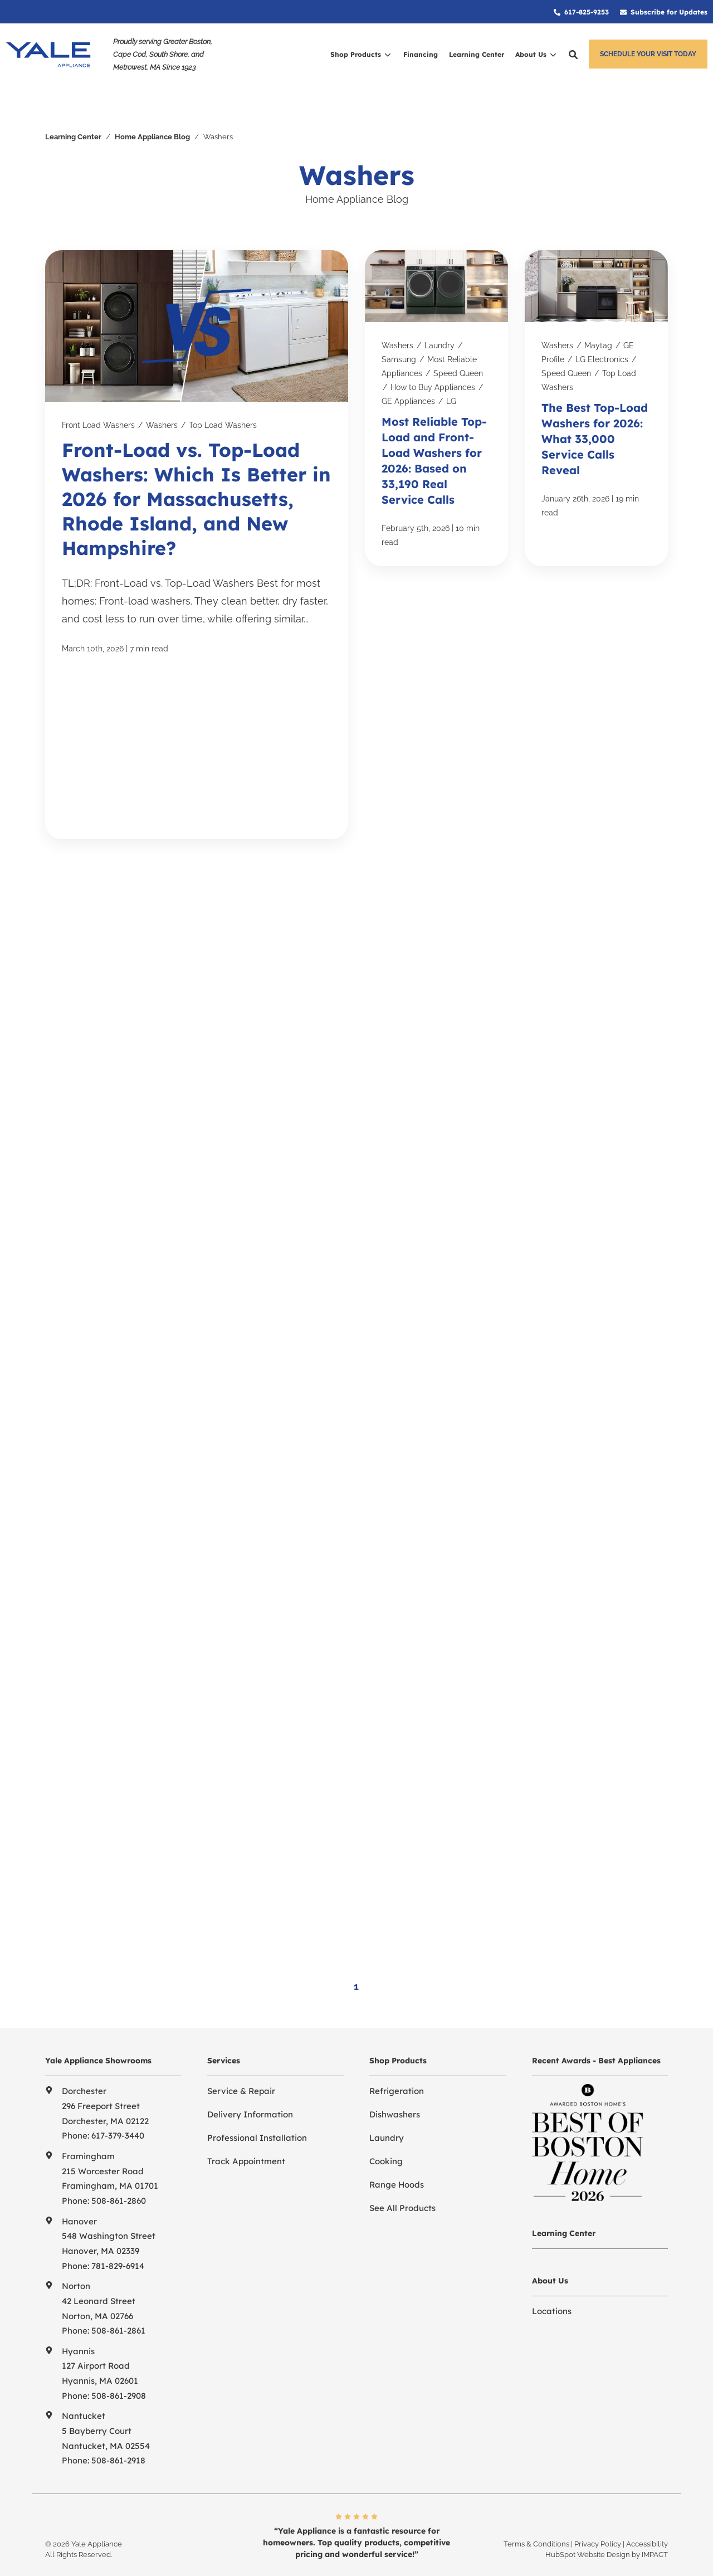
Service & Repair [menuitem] (241, 2060)
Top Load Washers (223, 396)
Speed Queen (458, 344)
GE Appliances (408, 372)
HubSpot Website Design (587, 2524)
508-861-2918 (118, 2429)
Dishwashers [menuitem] (394, 2083)
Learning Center (73, 108)
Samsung (399, 331)
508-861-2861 (118, 2300)
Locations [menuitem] (552, 2280)
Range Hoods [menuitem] (396, 2154)
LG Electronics (601, 331)
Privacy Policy (597, 2513)
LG (451, 372)
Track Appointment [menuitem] (246, 2130)
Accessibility (647, 2513)
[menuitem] (581, 11)
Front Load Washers (98, 396)
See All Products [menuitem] (402, 2177)
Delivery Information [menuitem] (250, 2083)
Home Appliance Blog (152, 108)
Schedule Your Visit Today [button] (648, 54)
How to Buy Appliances (432, 358)
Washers (162, 396)
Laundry (439, 317)
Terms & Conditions (536, 2513)
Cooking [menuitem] (386, 2130)
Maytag (598, 317)
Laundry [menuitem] (386, 2107)
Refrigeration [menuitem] (396, 2060)
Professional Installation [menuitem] (257, 2107)
